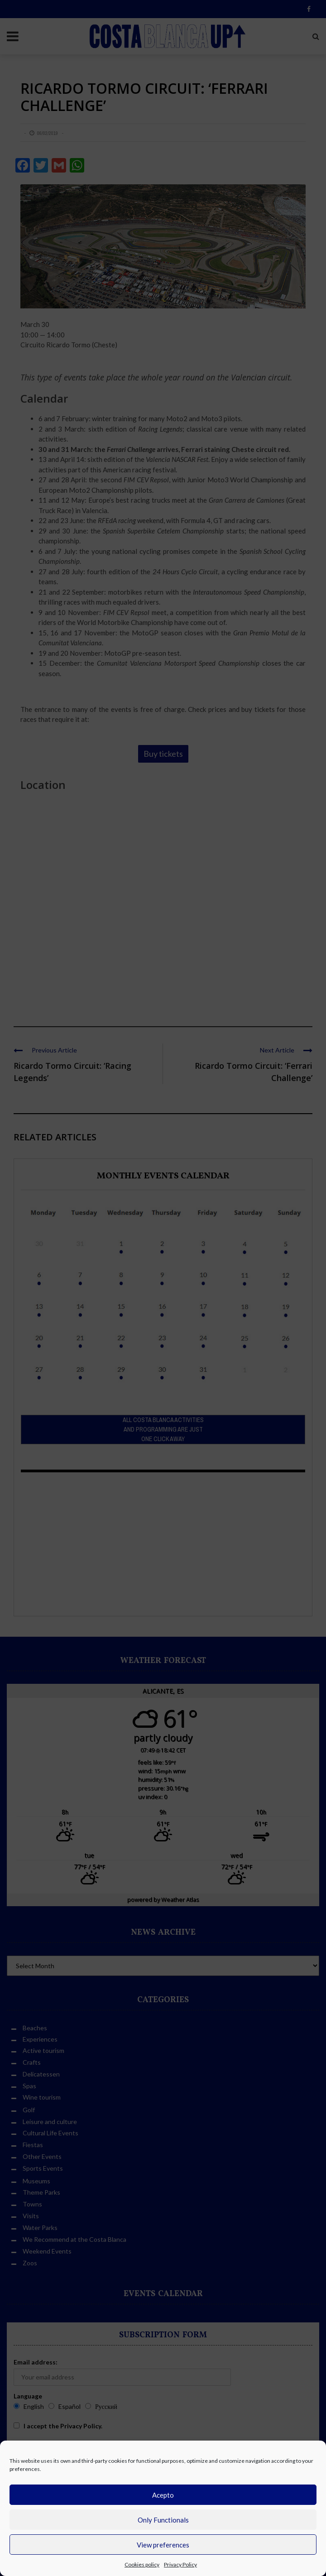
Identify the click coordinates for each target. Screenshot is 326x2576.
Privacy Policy (180, 2564)
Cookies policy (142, 2564)
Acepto (163, 2495)
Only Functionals (163, 2520)
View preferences (163, 2545)
